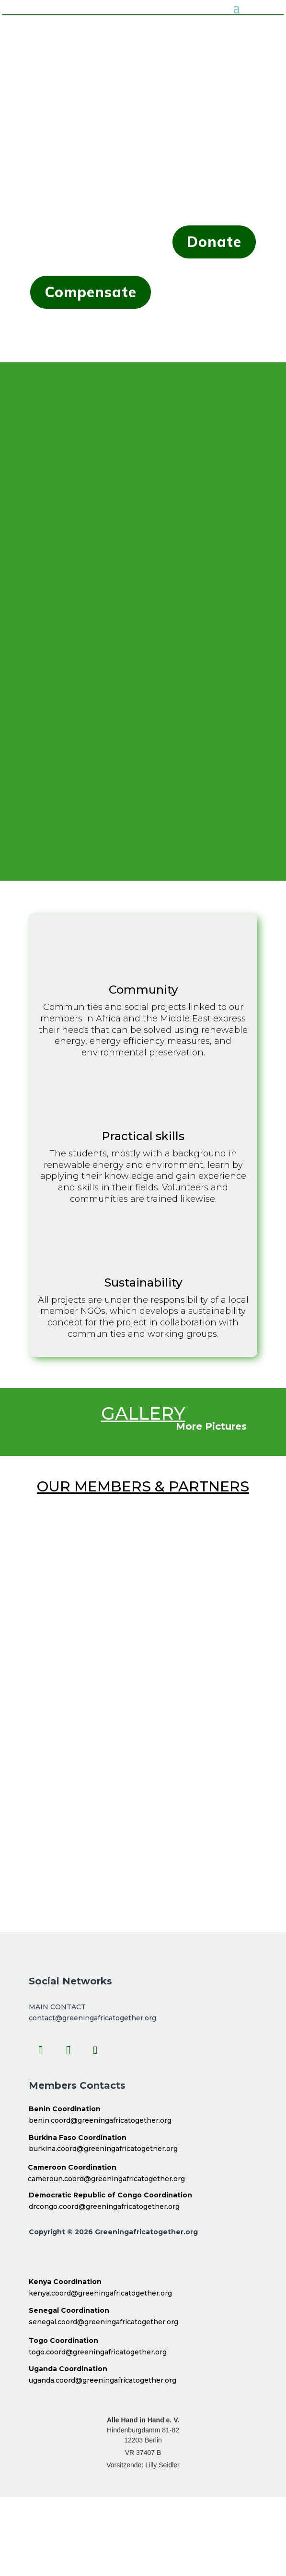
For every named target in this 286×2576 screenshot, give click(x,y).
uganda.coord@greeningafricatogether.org (102, 2380)
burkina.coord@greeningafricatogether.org (103, 2148)
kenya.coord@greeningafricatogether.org (100, 2293)
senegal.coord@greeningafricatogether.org (103, 2322)
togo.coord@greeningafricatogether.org (98, 2352)
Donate (214, 242)
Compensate (91, 292)
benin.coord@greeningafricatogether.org (100, 2120)
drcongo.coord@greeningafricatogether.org (104, 2206)
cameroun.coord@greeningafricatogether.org (106, 2178)
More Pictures (211, 1426)
